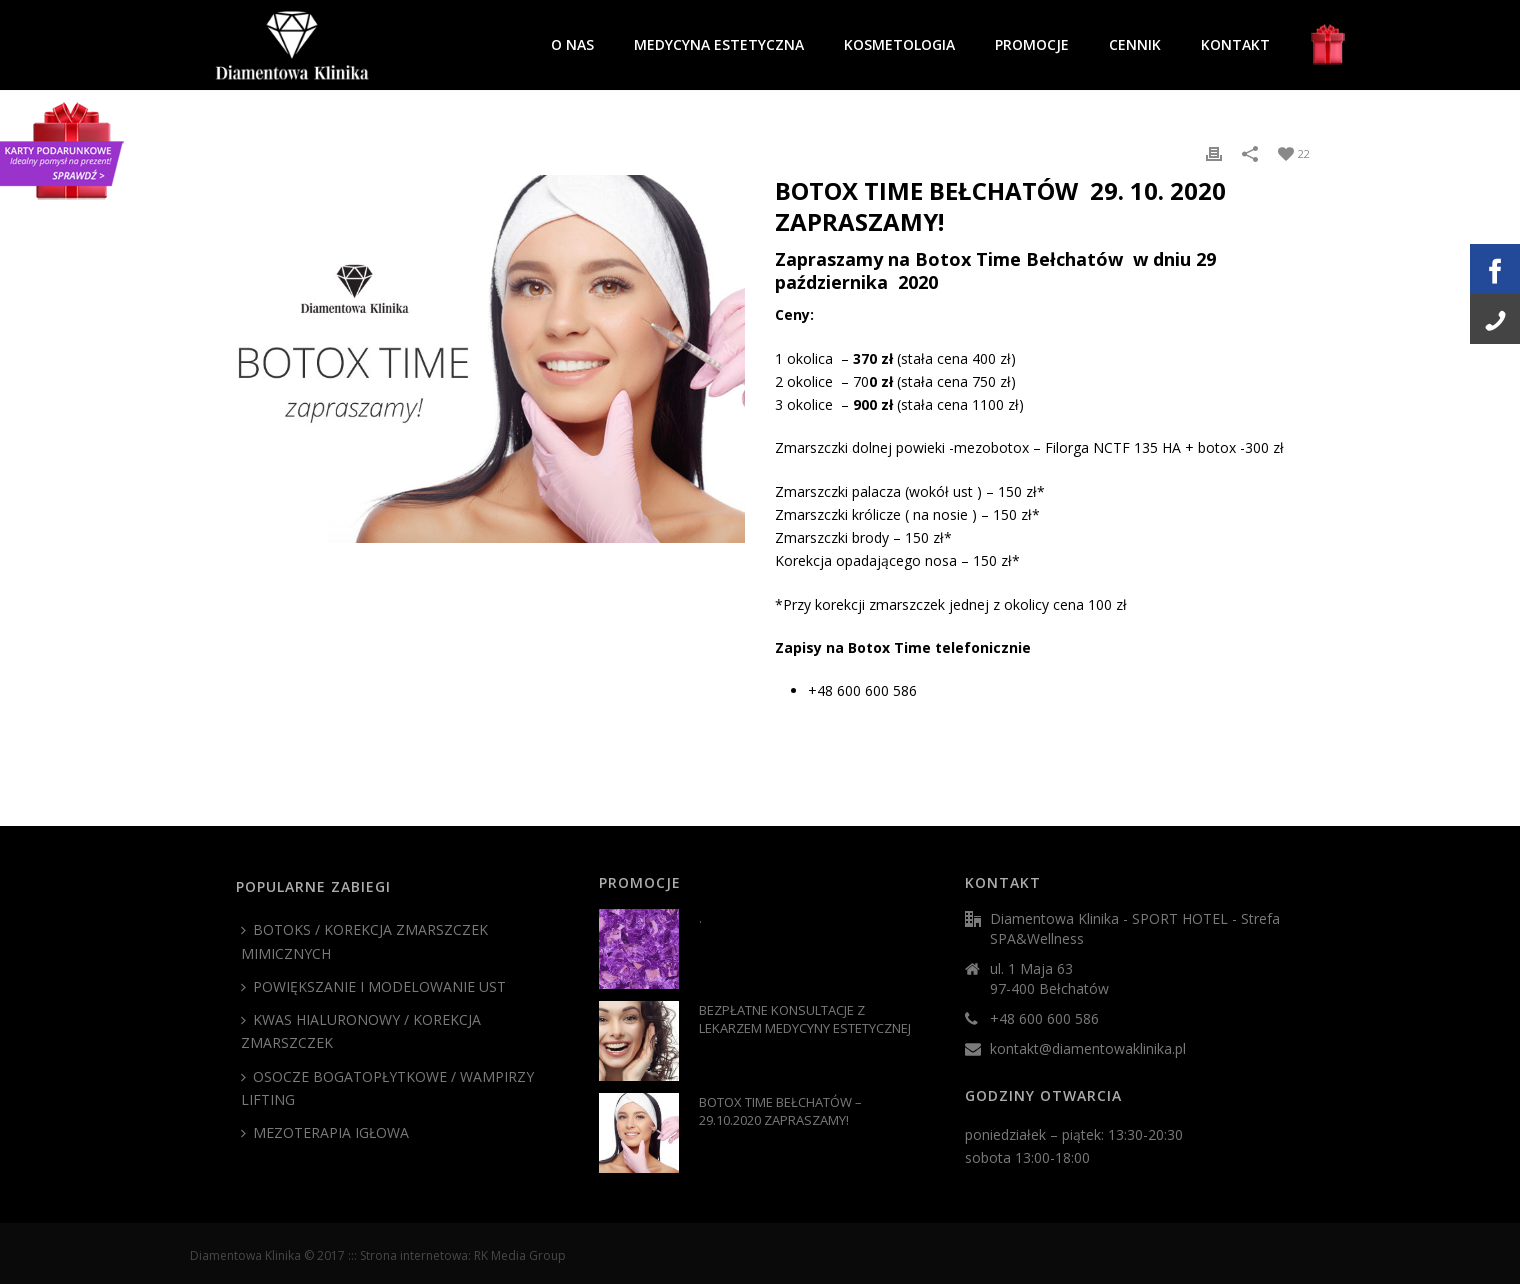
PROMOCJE (1032, 44)
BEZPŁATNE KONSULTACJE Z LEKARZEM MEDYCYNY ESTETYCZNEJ (805, 1019)
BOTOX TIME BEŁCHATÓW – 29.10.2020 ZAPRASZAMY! (780, 1111)
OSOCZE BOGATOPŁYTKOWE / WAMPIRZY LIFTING (387, 1088)
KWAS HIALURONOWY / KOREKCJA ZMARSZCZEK (361, 1031)
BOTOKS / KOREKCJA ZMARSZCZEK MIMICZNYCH (364, 941)
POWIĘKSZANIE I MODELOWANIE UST (373, 986)
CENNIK (1135, 44)
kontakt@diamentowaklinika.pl (1088, 1049)
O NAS (572, 44)
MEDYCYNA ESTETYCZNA (719, 44)
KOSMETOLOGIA (899, 44)
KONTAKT (1235, 44)
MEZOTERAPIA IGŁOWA (325, 1132)
